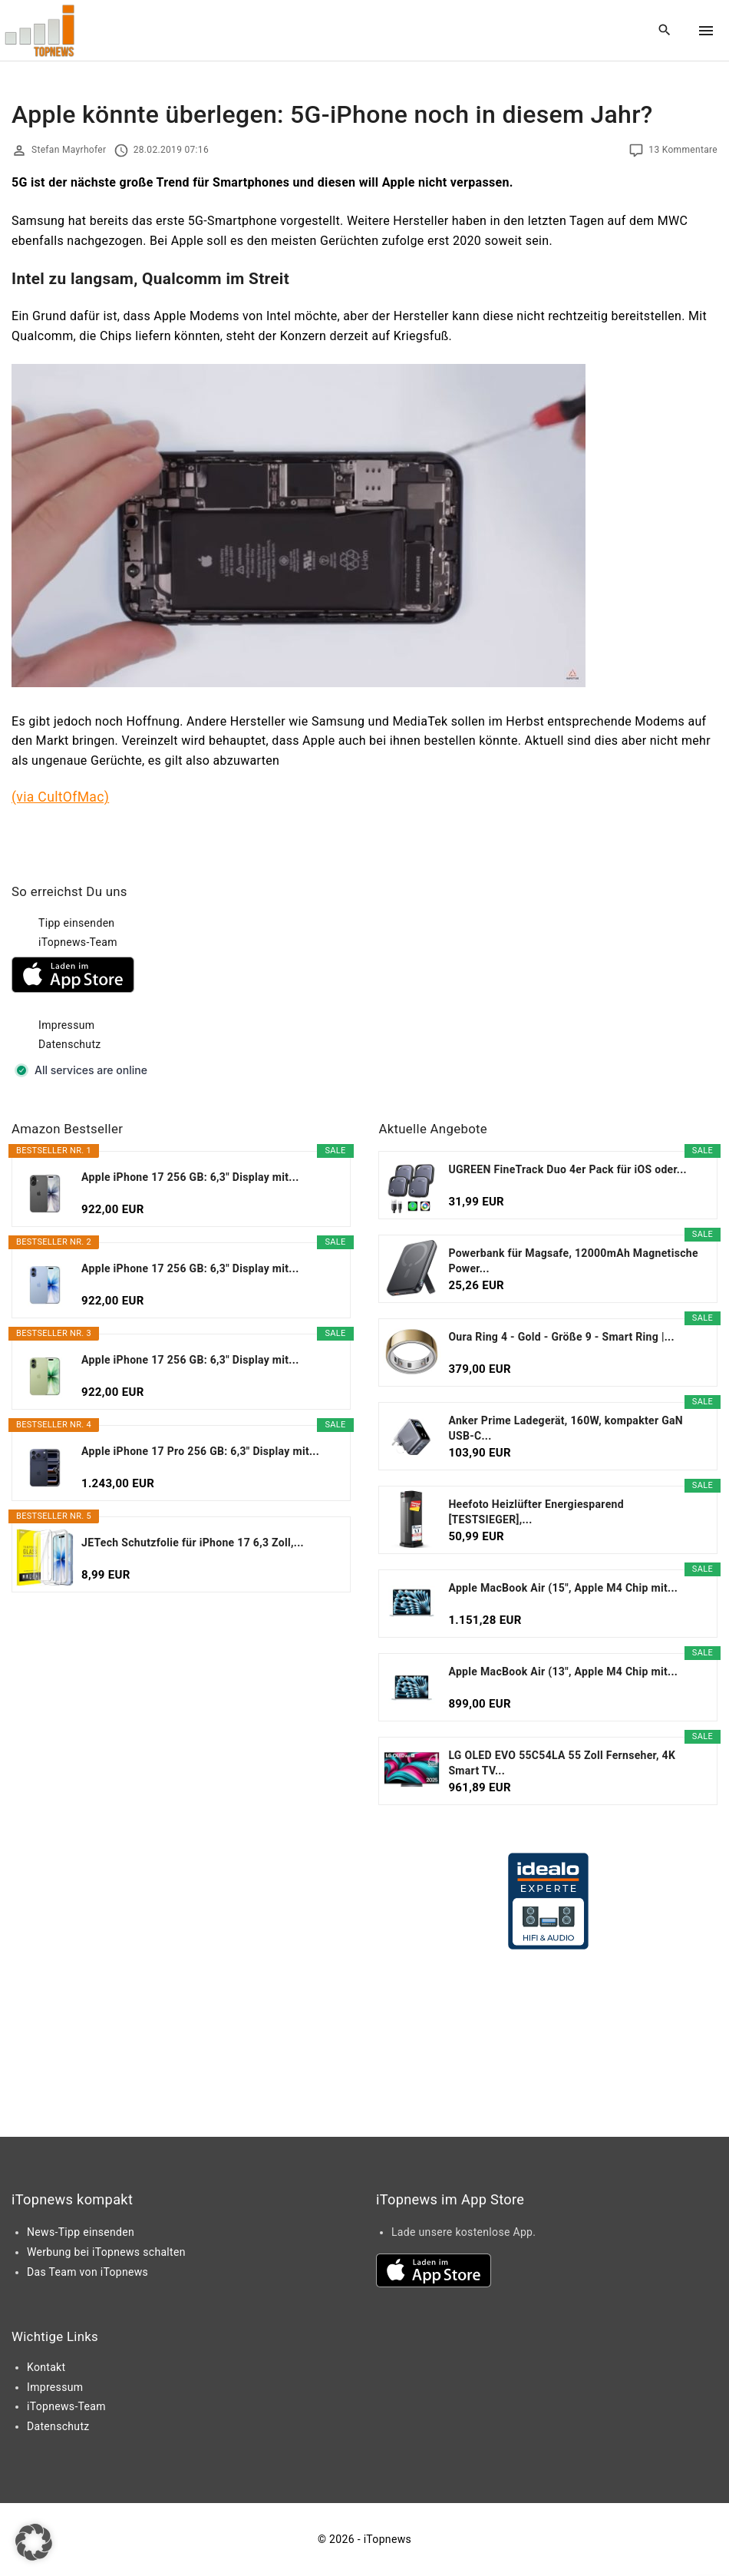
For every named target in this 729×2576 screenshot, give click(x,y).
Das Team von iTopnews (87, 2272)
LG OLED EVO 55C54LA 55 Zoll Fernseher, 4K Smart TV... (561, 1763)
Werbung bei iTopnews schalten (106, 2252)
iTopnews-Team (77, 942)
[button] (34, 2542)
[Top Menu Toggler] (706, 31)
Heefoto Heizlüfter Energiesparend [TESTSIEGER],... (536, 1512)
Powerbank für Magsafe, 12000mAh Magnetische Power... (573, 1261)
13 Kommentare (682, 149)
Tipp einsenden (76, 923)
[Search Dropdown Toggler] (665, 30)
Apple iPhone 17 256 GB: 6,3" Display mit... (190, 1177)
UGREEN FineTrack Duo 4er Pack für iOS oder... (567, 1169)
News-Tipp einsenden (80, 2232)
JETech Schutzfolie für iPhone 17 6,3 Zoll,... (192, 1542)
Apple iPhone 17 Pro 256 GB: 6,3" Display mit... (200, 1451)
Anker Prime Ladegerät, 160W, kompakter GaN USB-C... (565, 1428)
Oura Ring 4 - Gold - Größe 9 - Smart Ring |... (561, 1337)
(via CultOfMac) (60, 797)
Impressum (66, 1025)
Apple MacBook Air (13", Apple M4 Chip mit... (563, 1671)
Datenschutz (69, 1044)
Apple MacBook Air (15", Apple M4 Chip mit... (563, 1588)
